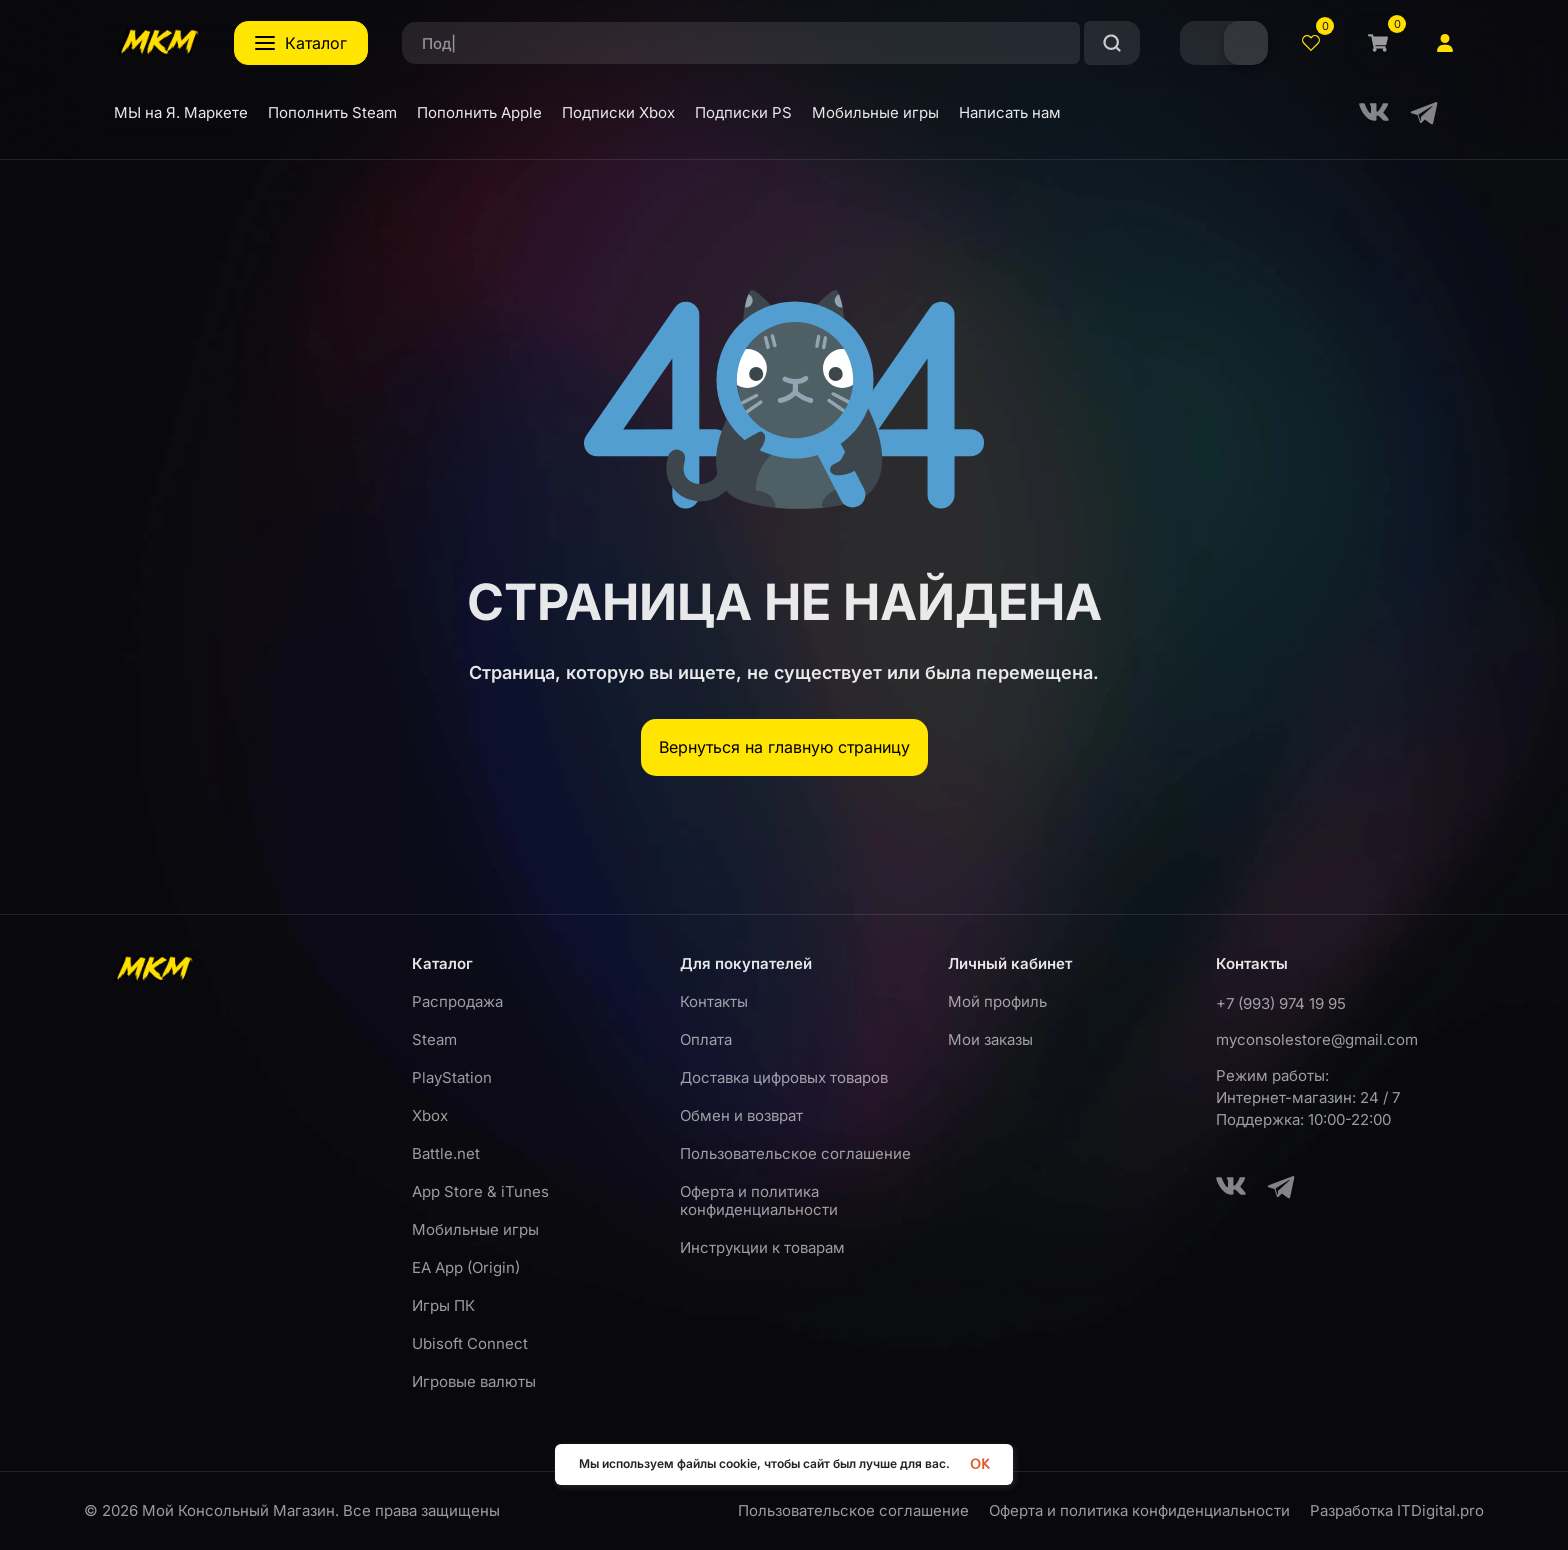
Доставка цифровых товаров (784, 1077)
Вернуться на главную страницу (784, 747)
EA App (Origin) (466, 1267)
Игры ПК (443, 1305)
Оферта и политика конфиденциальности (759, 1200)
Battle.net (446, 1153)
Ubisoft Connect (470, 1343)
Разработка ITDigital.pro (1397, 1511)
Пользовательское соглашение (795, 1153)
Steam (434, 1039)
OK (979, 1464)
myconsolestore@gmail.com (1317, 1039)
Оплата (706, 1039)
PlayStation (452, 1077)
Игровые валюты (474, 1381)
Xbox (430, 1115)
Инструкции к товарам (762, 1247)
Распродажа (457, 1001)
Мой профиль (997, 1001)
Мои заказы (990, 1039)
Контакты (714, 1001)
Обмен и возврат (741, 1115)
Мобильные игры (475, 1229)
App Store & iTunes (480, 1191)
